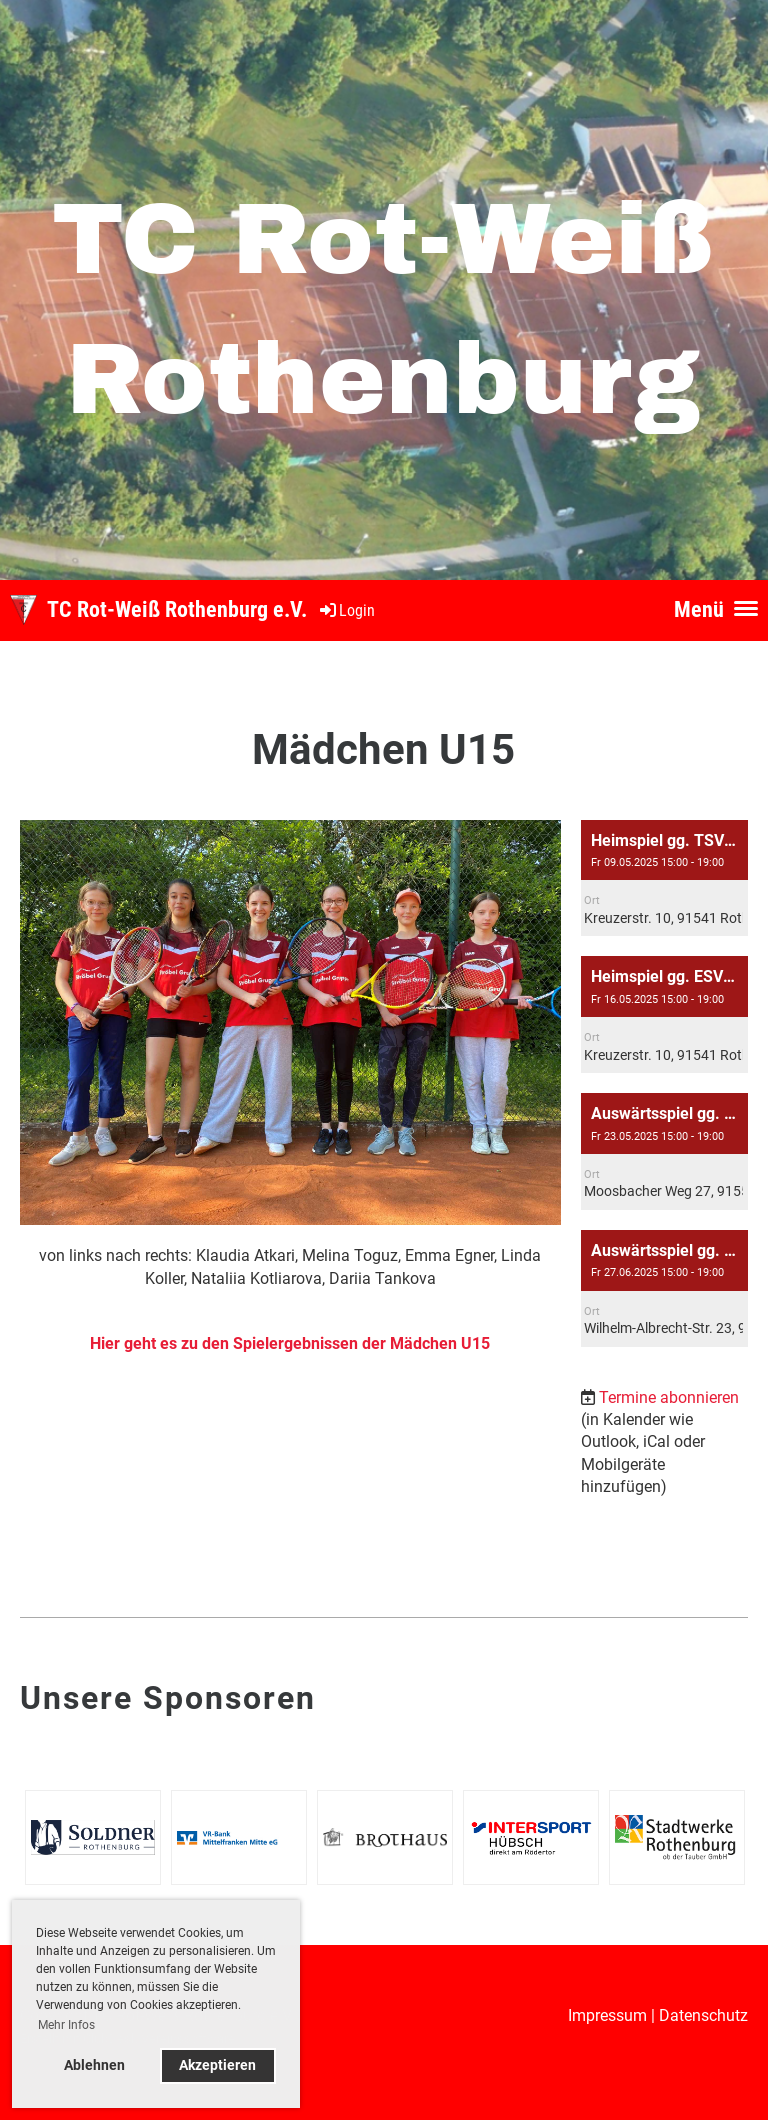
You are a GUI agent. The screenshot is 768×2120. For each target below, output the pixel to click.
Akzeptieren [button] (217, 2065)
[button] (664, 878)
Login (346, 610)
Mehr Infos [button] (66, 2025)
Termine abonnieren (669, 1397)
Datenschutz (703, 2015)
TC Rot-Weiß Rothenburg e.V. (177, 609)
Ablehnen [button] (94, 2065)
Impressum (607, 2015)
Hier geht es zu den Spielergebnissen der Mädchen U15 (290, 1343)
